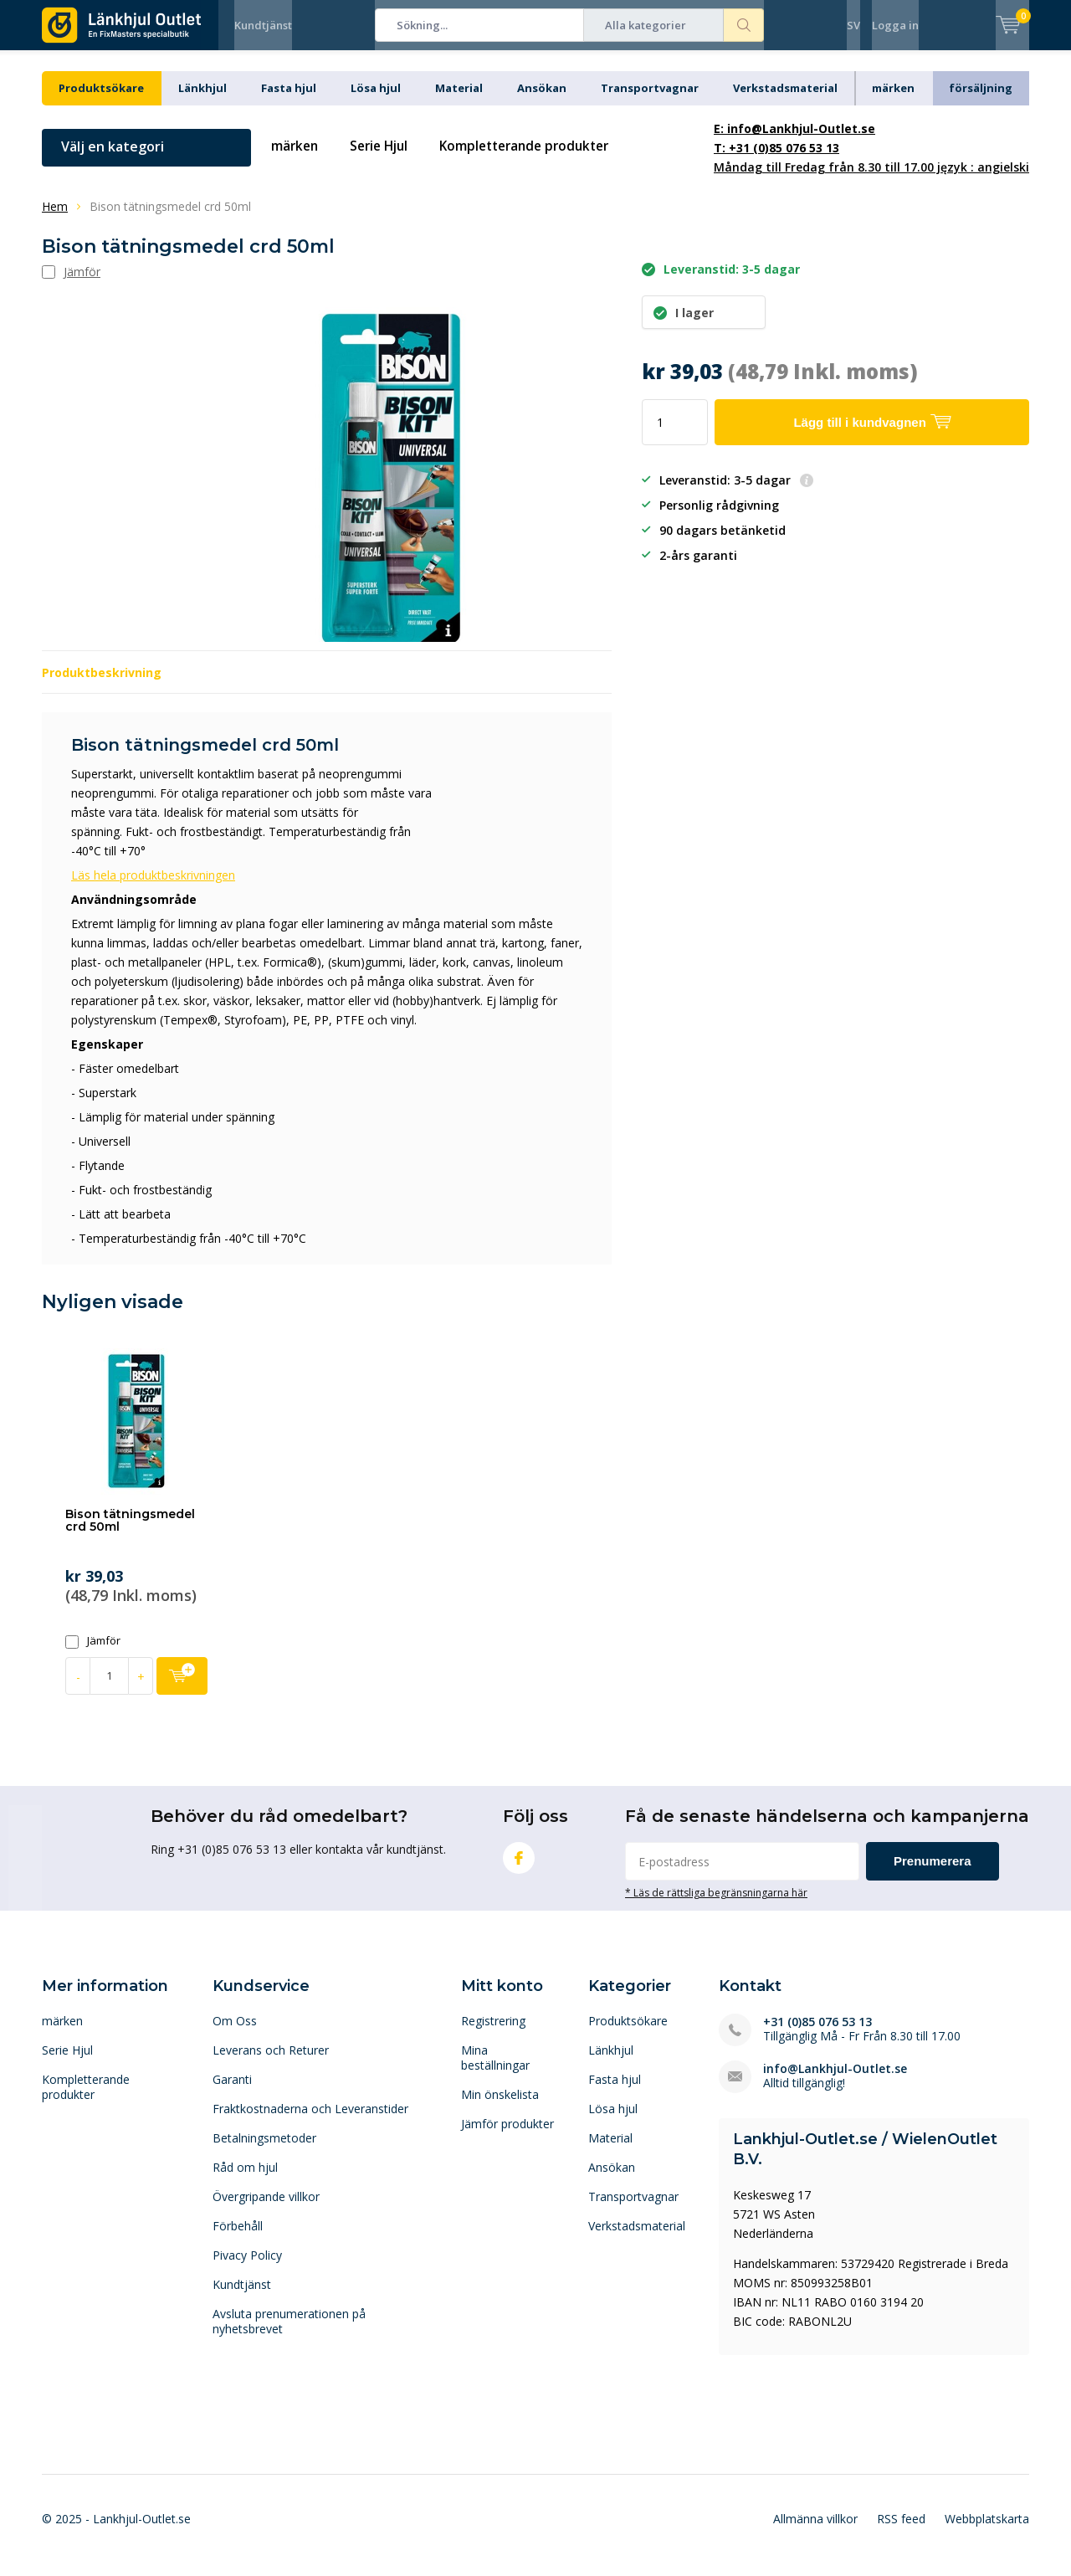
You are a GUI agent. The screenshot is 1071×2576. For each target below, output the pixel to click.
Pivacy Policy (247, 2268)
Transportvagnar (650, 100)
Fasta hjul (288, 100)
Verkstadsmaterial (785, 100)
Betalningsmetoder (264, 2150)
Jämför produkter (507, 2136)
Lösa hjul (376, 100)
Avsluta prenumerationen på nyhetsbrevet (289, 2333)
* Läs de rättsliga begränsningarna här (716, 1904)
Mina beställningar (495, 2070)
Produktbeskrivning (101, 685)
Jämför (92, 1653)
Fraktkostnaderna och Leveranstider (310, 2121)
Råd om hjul (245, 2180)
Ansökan (541, 100)
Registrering (493, 2033)
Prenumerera (932, 1873)
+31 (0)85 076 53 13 (817, 2034)
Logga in (895, 25)
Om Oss (235, 2033)
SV (853, 25)
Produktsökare (101, 100)
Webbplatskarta (987, 2531)
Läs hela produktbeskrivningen (153, 887)
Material (459, 100)
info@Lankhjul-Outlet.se (835, 2081)
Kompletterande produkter (537, 159)
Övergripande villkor (266, 2209)
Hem (55, 219)
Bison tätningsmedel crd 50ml (130, 1533)
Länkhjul (202, 100)
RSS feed (901, 2531)
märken (893, 100)
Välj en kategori (112, 159)
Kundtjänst (263, 25)
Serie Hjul (383, 159)
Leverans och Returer (271, 2063)
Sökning (744, 25)
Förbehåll (238, 2238)
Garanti (232, 2092)
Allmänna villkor (815, 2531)
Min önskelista (500, 2107)
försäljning (980, 100)
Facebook (519, 1867)
